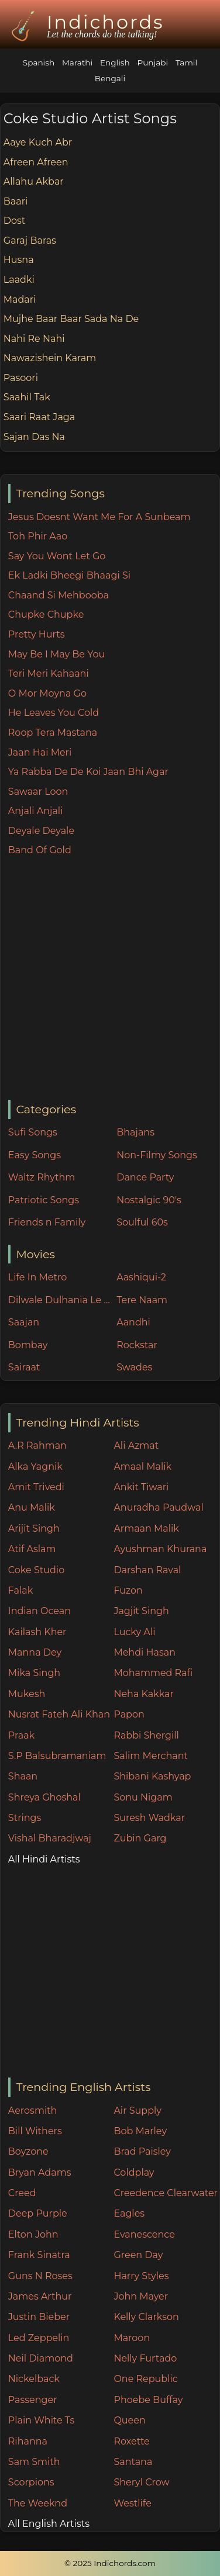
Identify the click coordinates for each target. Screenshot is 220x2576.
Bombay (28, 1345)
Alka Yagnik (35, 1466)
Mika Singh (34, 1672)
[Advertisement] (109, 979)
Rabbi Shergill (146, 1735)
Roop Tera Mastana (52, 732)
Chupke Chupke (46, 614)
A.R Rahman (37, 1445)
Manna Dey (34, 1652)
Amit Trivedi (36, 1487)
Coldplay (134, 2172)
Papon (129, 1714)
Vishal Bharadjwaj (49, 1838)
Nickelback (34, 2378)
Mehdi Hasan (145, 1652)
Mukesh (27, 1693)
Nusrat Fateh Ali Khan (59, 1714)
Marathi (77, 62)
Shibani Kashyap (152, 1776)
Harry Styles (141, 2275)
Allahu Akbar (34, 181)
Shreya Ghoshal (44, 1797)
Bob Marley (140, 2131)
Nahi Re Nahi (34, 338)
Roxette (131, 2441)
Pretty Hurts (36, 634)
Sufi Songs (32, 1132)
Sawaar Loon (38, 791)
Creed (22, 2192)
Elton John (33, 2234)
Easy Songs (34, 1155)
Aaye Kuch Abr (38, 142)
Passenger (32, 2399)
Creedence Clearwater (166, 2192)
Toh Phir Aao (38, 536)
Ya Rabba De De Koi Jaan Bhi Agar (88, 771)
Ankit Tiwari (141, 1487)
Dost (15, 220)
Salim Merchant (151, 1755)
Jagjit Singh (141, 1610)
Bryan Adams (39, 2172)
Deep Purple (37, 2213)
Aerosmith (32, 2110)
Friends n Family (46, 1222)
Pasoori (21, 377)
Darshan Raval (147, 1570)
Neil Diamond (40, 2358)
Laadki (19, 279)
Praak (21, 1735)
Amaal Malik (142, 1466)
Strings (25, 1817)
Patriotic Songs (43, 1200)
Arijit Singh (34, 1528)
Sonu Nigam (143, 1797)
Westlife (132, 2503)
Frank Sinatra (39, 2254)
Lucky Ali (134, 1631)
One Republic (145, 2378)
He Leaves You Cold (53, 712)
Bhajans (135, 1132)
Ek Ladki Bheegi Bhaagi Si (69, 575)
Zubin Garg (140, 1838)
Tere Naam (141, 1300)
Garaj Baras (30, 240)
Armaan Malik (146, 1528)
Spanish (38, 62)
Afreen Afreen (36, 162)
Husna (19, 259)
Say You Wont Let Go (57, 556)
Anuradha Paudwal (158, 1507)
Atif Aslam (32, 1548)
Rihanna (27, 2441)
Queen (129, 2420)
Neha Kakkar (144, 1693)
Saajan (23, 1322)
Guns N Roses (40, 2275)
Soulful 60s (142, 1222)
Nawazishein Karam (50, 357)
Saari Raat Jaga (39, 417)
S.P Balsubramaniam (57, 1755)
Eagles (129, 2213)
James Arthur (40, 2296)
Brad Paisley (142, 2151)
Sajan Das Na (34, 436)
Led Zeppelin (39, 2337)
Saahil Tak (27, 397)
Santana (133, 2461)
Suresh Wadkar (149, 1817)
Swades (134, 1367)
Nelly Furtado (145, 2358)
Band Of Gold (39, 850)
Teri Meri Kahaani (48, 673)
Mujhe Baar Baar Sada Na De (71, 318)
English (115, 62)
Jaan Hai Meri (39, 752)
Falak (20, 1590)
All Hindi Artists (44, 1859)
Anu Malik (31, 1507)
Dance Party (145, 1177)
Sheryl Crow (141, 2482)
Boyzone (28, 2151)
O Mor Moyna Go (47, 693)
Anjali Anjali (35, 810)
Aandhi (133, 1322)
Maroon (132, 2337)
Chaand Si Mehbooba (58, 595)
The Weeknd (37, 2503)
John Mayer (141, 2296)
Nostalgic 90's (148, 1200)
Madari (20, 299)
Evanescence (144, 2234)
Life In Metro (37, 1277)
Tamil (186, 62)
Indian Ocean (39, 1610)
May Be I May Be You (56, 654)
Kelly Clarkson (146, 2316)
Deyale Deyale (41, 830)
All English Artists (49, 2523)
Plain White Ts (41, 2420)
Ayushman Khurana (160, 1548)
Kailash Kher (37, 1631)
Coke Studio (36, 1570)
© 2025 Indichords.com (110, 2563)
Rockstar (136, 1345)
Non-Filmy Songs (156, 1155)
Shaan (22, 1776)
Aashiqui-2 (141, 1277)
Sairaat (24, 1367)
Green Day (138, 2254)
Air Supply (137, 2110)
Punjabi (152, 62)
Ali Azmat (136, 1445)
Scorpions (31, 2482)
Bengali (110, 78)
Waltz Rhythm (41, 1177)
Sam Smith (34, 2461)
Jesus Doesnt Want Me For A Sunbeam (99, 516)
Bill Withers (35, 2131)
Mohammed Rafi (153, 1672)
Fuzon (128, 1590)
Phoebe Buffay (148, 2399)
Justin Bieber (39, 2316)
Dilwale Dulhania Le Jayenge (59, 1300)
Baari (16, 201)
